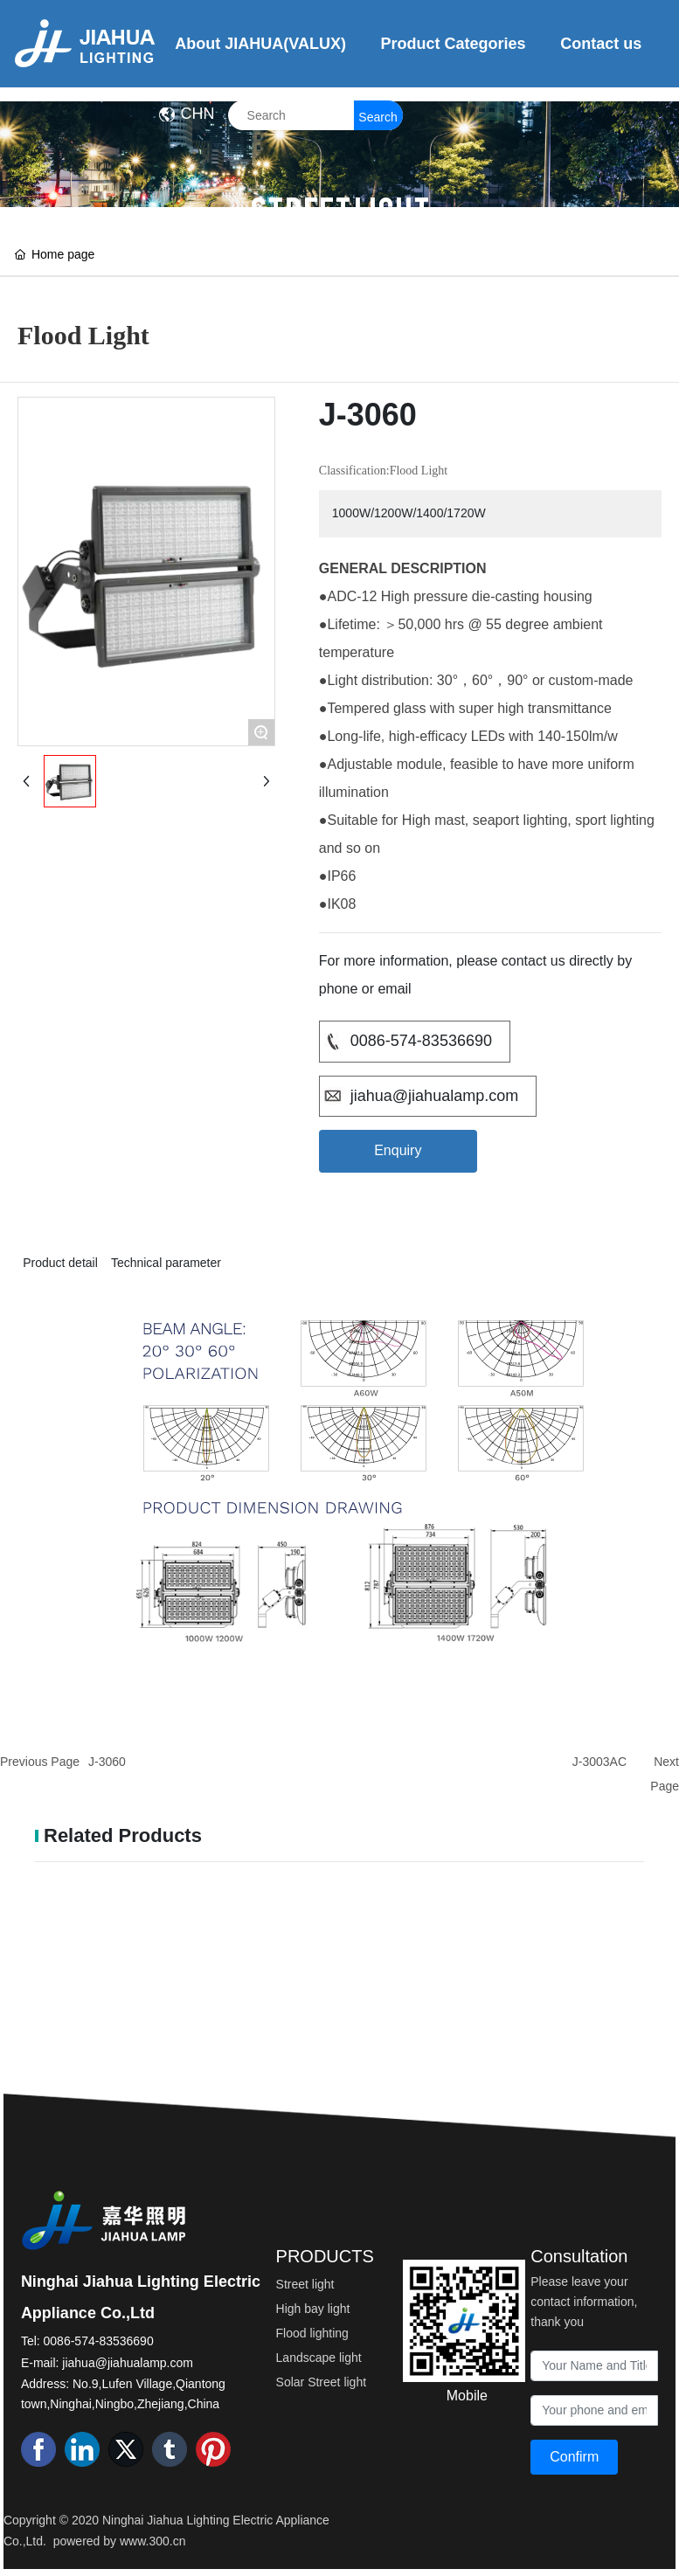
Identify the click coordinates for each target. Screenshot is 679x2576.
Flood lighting (312, 2333)
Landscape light (319, 2358)
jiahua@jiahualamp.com (434, 1095)
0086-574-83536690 (421, 1040)
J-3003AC (599, 1762)
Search (377, 117)
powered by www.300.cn (119, 2541)
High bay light (313, 2309)
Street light (305, 2284)
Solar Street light (321, 2382)
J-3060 (107, 1762)
